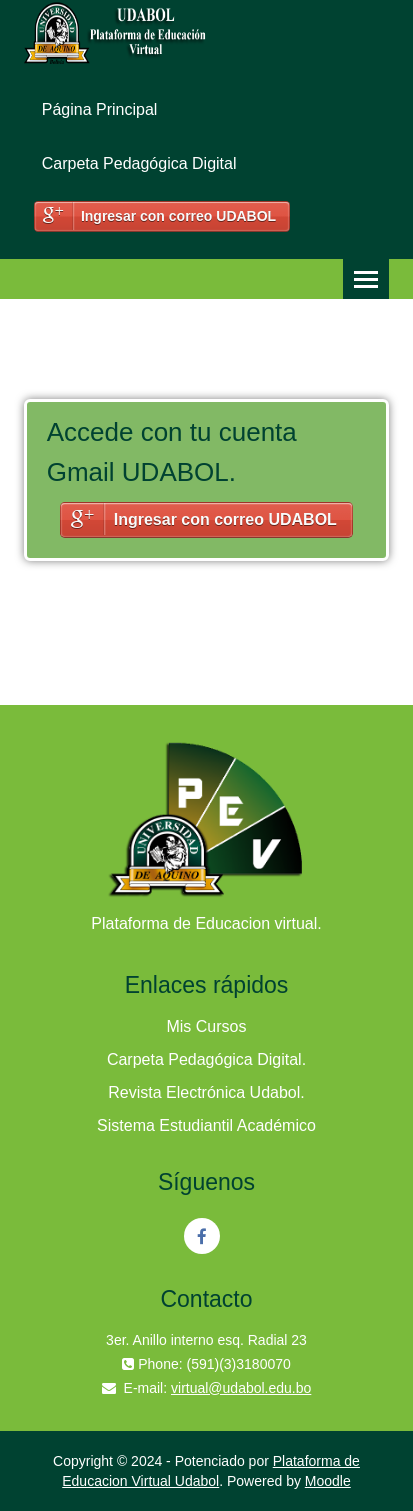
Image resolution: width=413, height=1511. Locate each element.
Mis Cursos (206, 1026)
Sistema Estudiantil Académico (206, 1125)
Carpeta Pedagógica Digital (139, 163)
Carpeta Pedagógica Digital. (206, 1059)
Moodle (328, 1481)
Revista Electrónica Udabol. (206, 1092)
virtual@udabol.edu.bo (241, 1388)
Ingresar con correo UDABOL (178, 216)
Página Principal (100, 109)
